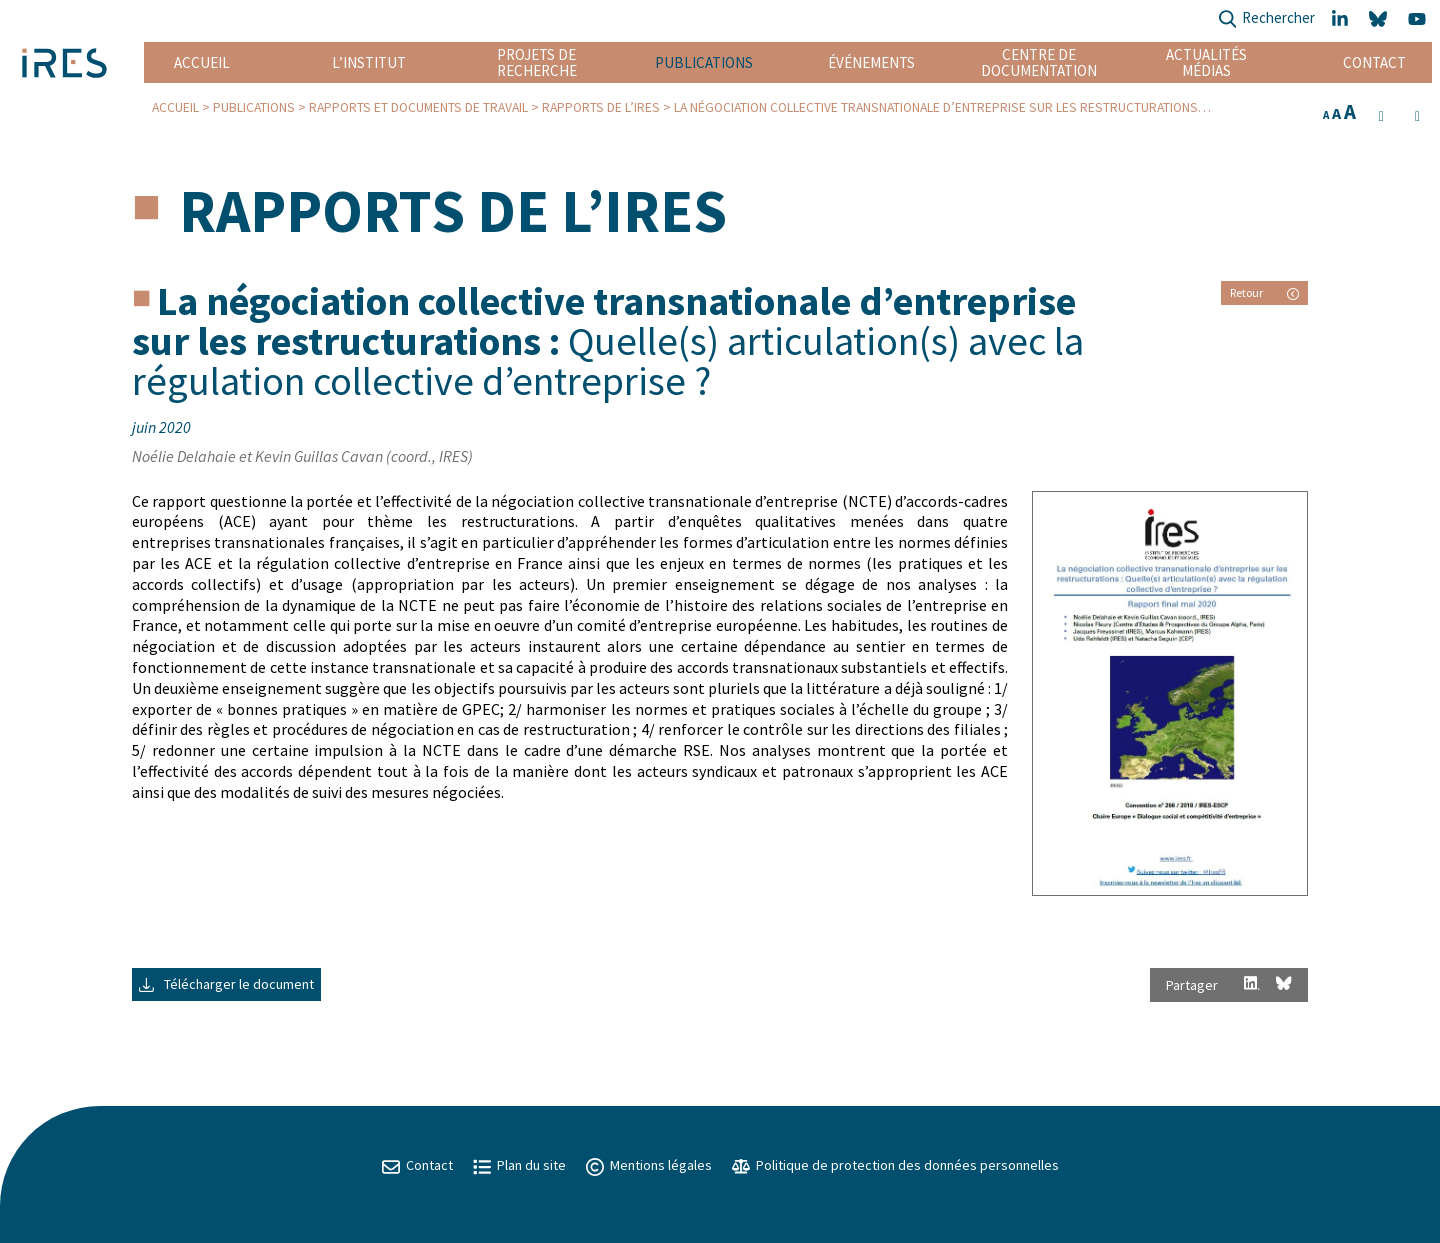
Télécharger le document (226, 984)
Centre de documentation (1039, 62)
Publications (704, 62)
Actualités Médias (1206, 62)
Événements (871, 62)
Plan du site (519, 1165)
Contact (1374, 62)
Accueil (202, 62)
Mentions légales (649, 1165)
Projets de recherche (537, 62)
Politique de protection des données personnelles (895, 1165)
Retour (1264, 292)
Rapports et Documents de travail (418, 107)
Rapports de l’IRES (601, 107)
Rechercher (1266, 19)
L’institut (369, 62)
